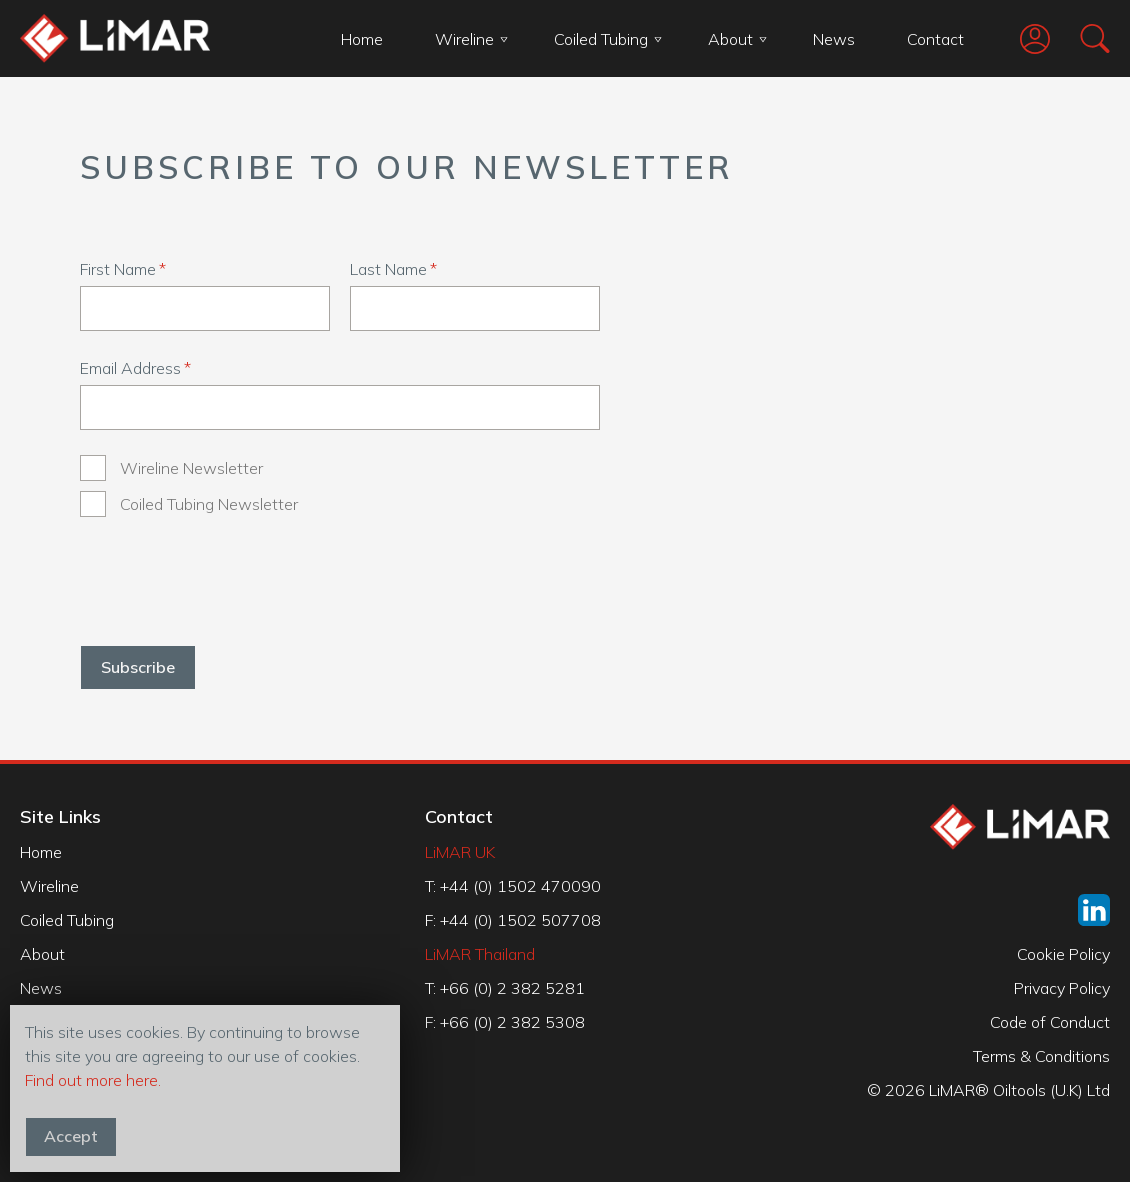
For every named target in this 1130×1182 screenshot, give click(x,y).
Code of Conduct (1050, 1022)
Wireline (471, 39)
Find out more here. (93, 1080)
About (737, 39)
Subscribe (138, 667)
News (834, 39)
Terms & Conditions (1041, 1056)
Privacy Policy (1062, 988)
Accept (71, 1136)
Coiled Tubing (608, 39)
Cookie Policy (1063, 954)
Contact (935, 39)
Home (362, 39)
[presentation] (232, 581)
